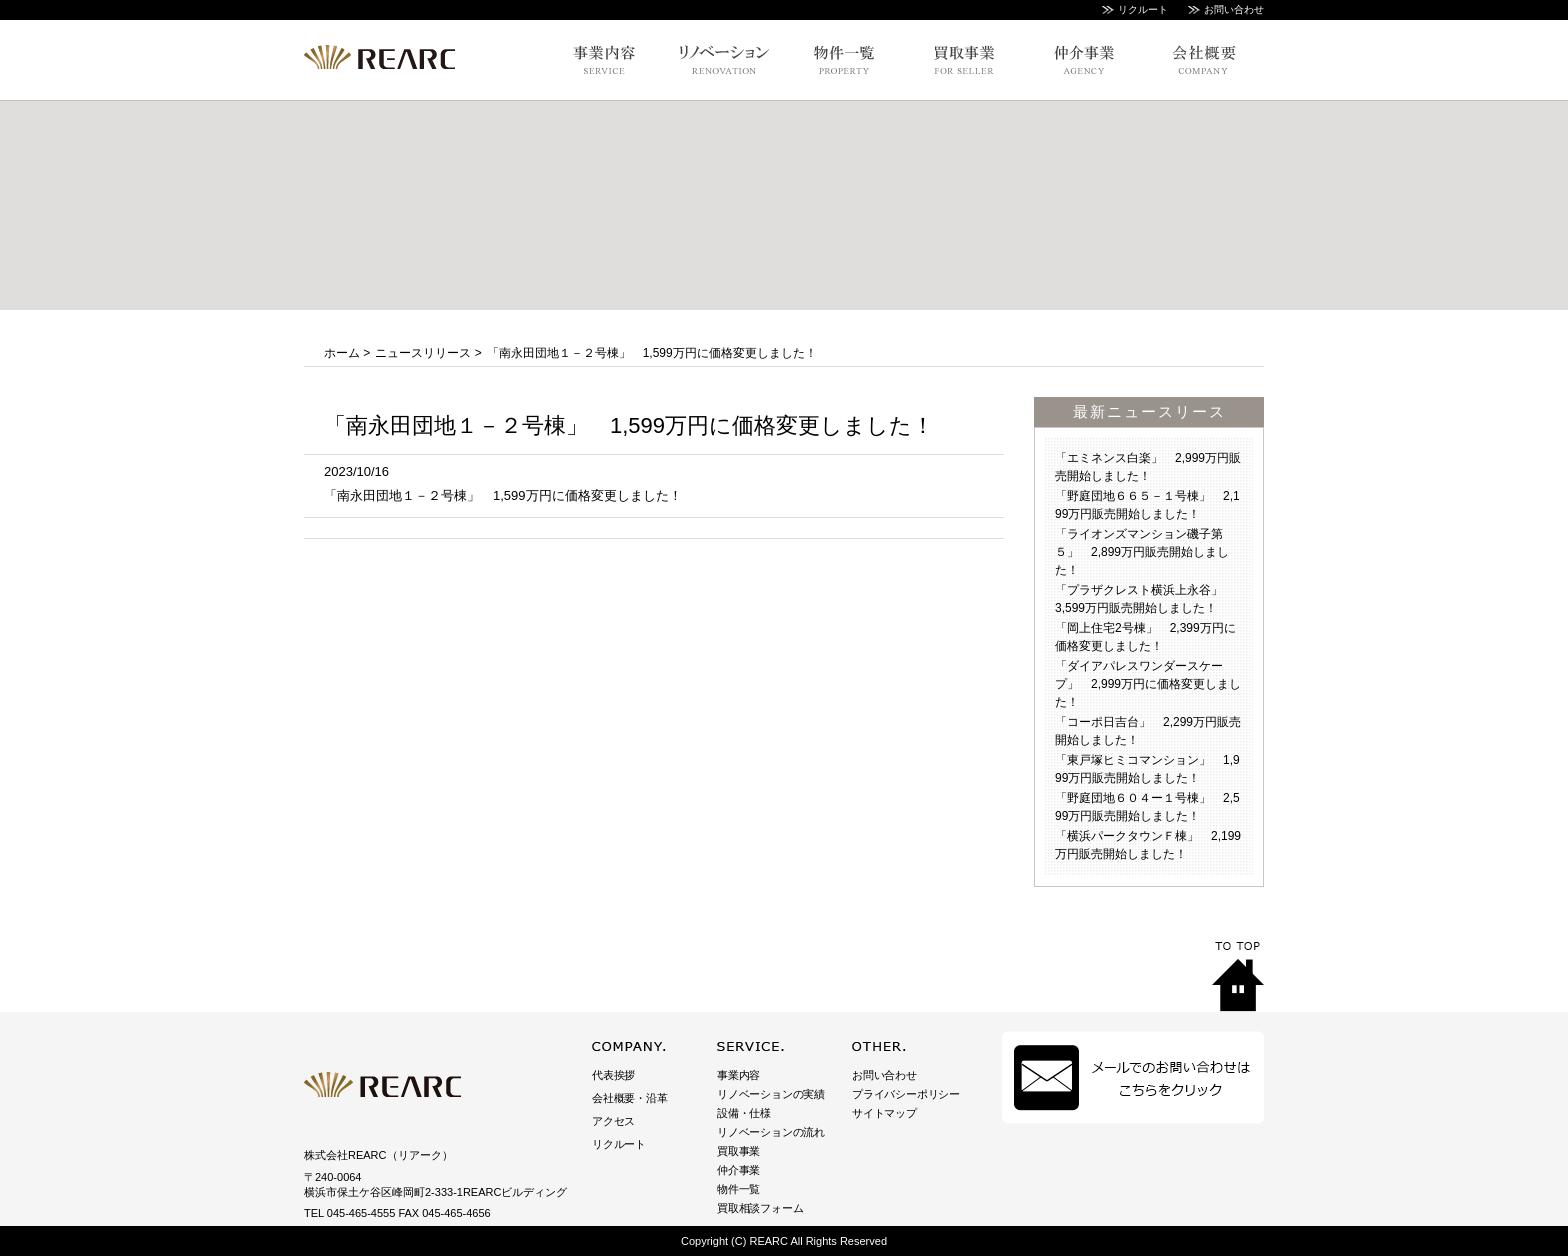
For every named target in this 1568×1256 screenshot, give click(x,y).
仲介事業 (738, 1170)
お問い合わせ (1234, 9)
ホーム (342, 353)
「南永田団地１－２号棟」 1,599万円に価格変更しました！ (503, 495)
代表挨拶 (613, 1075)
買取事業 (738, 1151)
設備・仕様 (744, 1113)
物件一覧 (738, 1189)
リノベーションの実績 (771, 1094)
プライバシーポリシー (906, 1094)
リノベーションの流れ (771, 1132)
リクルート (1143, 9)
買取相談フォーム (760, 1208)
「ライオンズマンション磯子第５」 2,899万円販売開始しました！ (1142, 552)
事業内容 (738, 1075)
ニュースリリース (423, 353)
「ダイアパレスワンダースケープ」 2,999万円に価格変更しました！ (1148, 684)
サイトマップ (884, 1113)
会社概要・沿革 (630, 1098)
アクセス (613, 1121)
